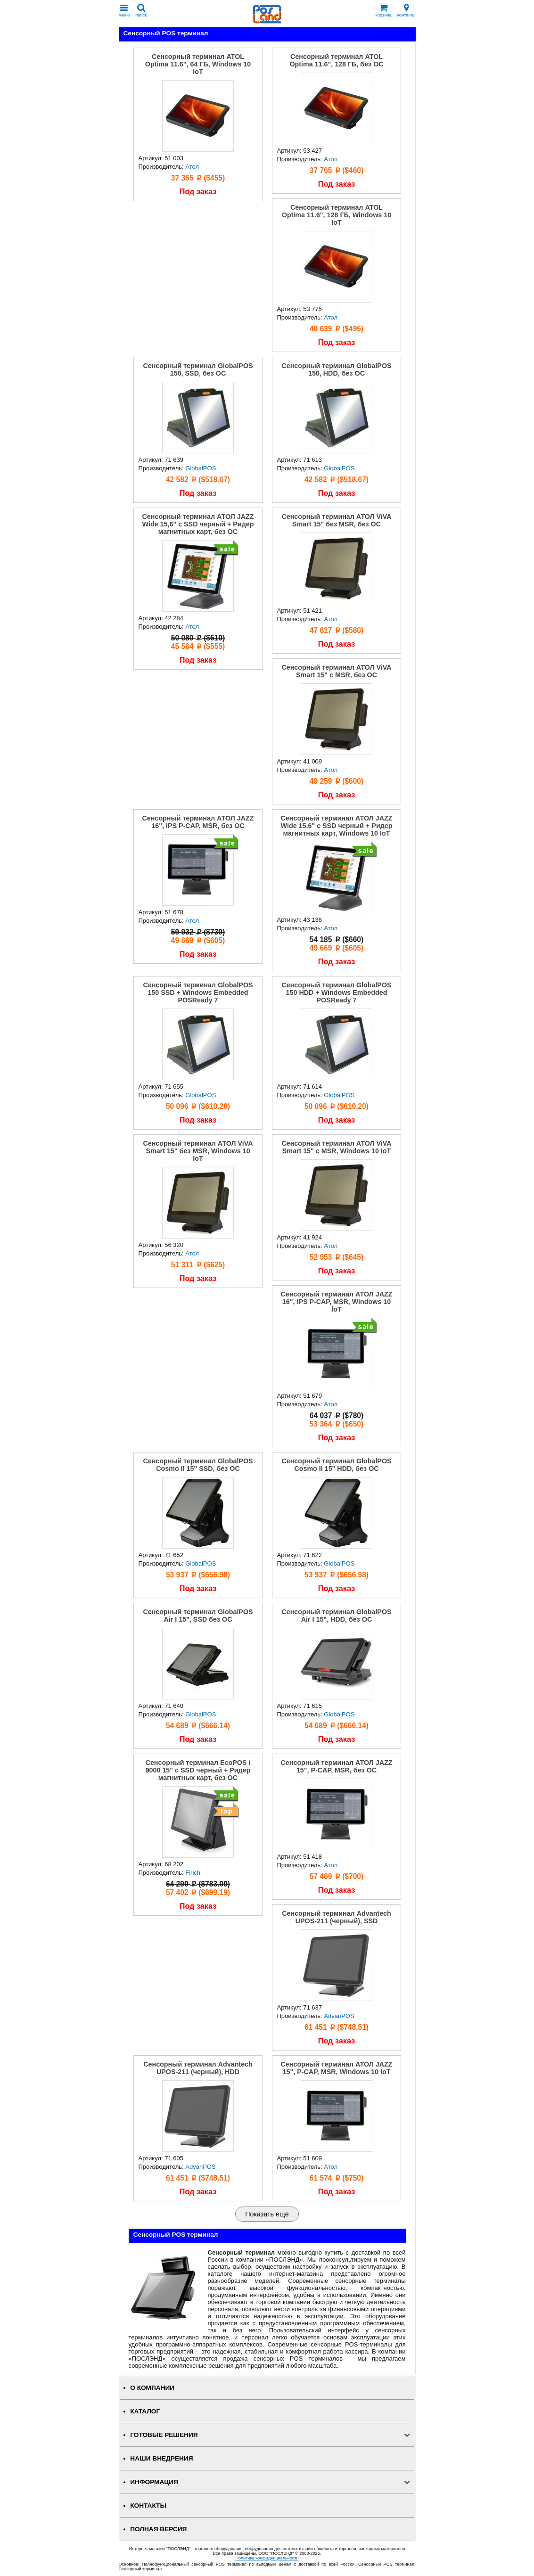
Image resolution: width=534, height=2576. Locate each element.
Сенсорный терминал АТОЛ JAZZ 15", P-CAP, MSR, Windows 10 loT (337, 2068)
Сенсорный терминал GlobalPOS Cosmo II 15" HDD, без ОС (336, 1464)
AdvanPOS (339, 2015)
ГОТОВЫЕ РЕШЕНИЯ (163, 2434)
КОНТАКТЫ (148, 2505)
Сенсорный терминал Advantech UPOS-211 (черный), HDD (198, 2068)
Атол (192, 166)
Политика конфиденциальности (266, 2558)
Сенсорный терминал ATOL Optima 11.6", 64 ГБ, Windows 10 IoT (198, 64)
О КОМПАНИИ (152, 2387)
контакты (406, 10)
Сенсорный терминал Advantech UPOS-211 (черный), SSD (336, 1917)
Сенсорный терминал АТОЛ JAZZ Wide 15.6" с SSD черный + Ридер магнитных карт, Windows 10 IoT (337, 825)
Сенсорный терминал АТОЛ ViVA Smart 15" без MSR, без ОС (336, 520)
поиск (141, 10)
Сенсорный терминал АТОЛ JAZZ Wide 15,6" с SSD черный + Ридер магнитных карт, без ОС (198, 524)
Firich (192, 1872)
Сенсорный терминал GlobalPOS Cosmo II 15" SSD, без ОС (198, 1464)
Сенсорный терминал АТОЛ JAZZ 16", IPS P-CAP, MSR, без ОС (198, 821)
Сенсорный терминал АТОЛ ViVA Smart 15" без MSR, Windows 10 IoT (198, 1151)
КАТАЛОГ (145, 2411)
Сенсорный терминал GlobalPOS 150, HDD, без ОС (336, 369)
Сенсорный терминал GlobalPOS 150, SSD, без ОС (198, 369)
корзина (384, 10)
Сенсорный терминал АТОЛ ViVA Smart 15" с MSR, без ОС (336, 671)
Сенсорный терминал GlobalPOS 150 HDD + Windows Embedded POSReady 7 (336, 992)
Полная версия (158, 2529)
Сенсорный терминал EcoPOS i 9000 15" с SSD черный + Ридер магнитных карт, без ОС (198, 1770)
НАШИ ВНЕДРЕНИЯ (161, 2458)
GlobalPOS (200, 468)
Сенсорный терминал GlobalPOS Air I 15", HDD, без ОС (336, 1615)
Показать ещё (266, 2214)
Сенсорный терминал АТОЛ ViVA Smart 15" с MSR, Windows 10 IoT (336, 1147)
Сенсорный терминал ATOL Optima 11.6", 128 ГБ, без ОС (336, 60)
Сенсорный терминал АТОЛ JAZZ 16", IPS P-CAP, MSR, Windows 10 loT (337, 1301)
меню (124, 10)
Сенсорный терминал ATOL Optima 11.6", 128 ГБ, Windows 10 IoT (336, 215)
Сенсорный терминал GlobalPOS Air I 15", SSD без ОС (198, 1615)
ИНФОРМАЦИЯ (154, 2482)
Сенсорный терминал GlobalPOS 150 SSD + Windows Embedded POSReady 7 (198, 992)
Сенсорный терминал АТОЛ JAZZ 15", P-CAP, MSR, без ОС (337, 1766)
